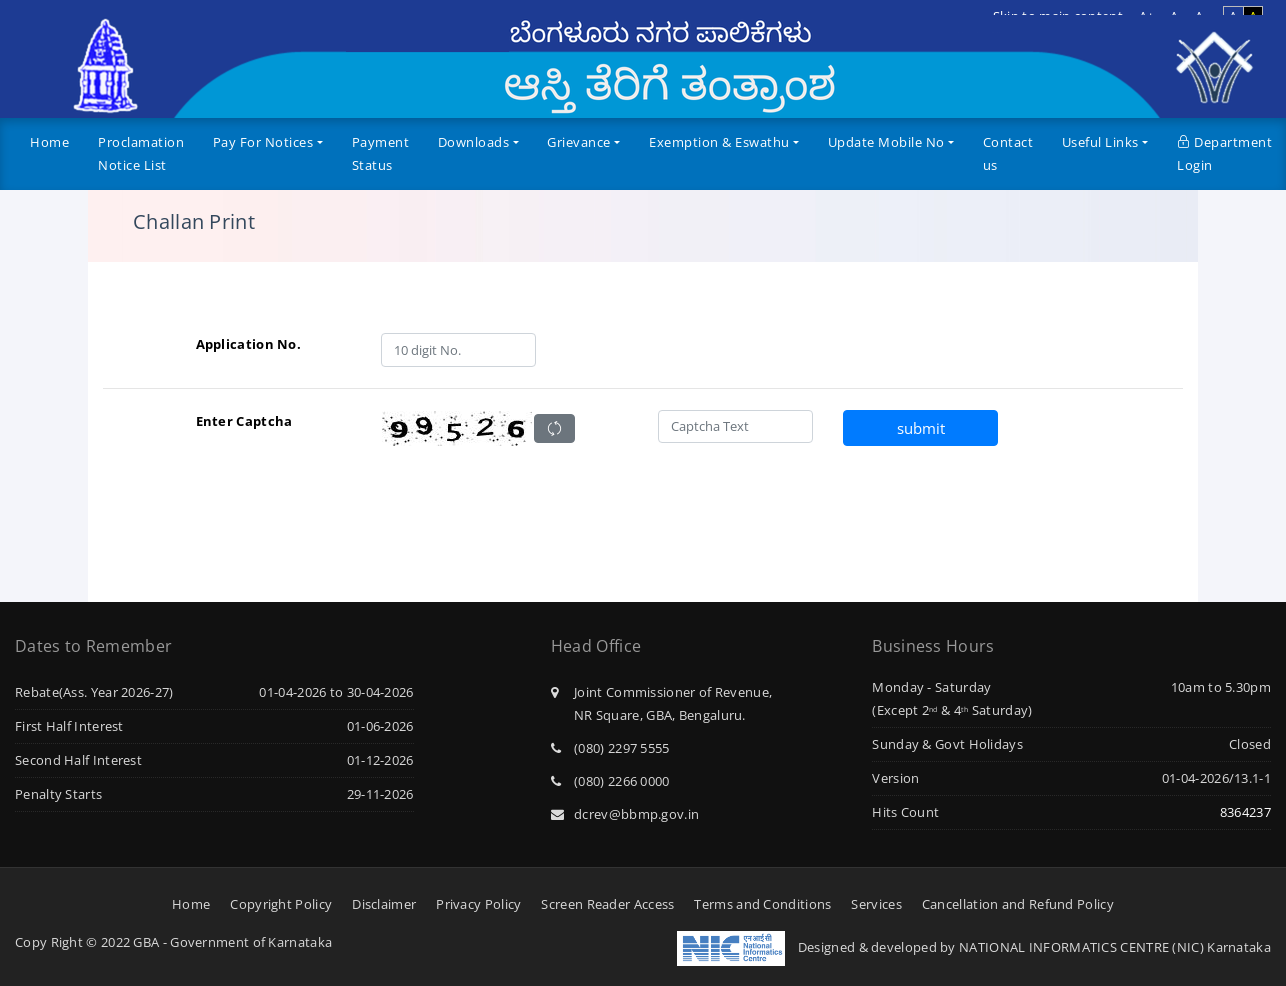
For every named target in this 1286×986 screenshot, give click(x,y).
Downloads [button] (474, 142)
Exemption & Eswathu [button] (719, 142)
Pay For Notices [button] (263, 142)
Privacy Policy (478, 904)
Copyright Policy (281, 904)
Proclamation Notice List (141, 153)
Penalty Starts (58, 794)
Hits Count (905, 812)
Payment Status (381, 153)
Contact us (1008, 153)
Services (876, 904)
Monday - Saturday (931, 687)
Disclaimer (384, 904)
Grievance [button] (579, 142)
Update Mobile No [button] (886, 142)
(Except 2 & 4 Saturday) (952, 710)
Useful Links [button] (1100, 142)
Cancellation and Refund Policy (1018, 904)
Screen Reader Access (607, 904)
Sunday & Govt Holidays (947, 744)
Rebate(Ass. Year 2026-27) (94, 692)
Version (895, 778)
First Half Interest (69, 726)
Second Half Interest (78, 760)
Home (49, 142)
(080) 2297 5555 (610, 748)
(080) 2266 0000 (610, 781)
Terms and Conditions (762, 904)
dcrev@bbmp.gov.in (625, 814)
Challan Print (194, 222)
